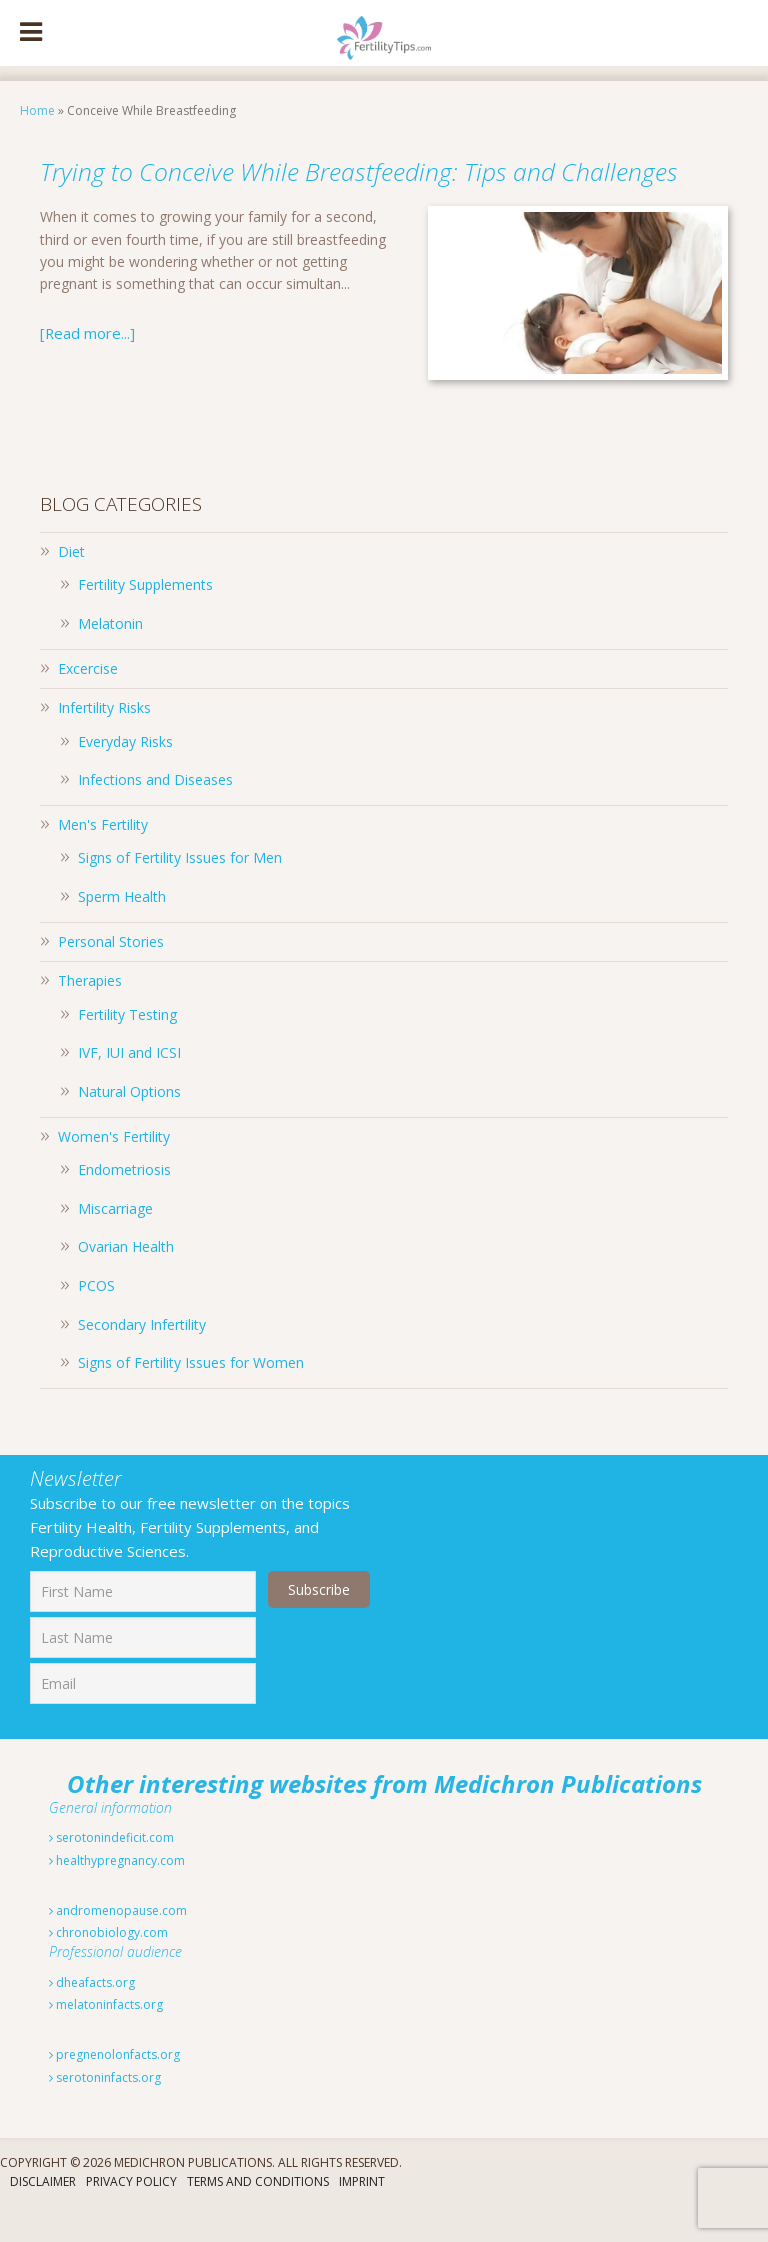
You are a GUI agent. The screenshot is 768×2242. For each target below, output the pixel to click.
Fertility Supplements (145, 620)
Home (37, 110)
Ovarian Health (126, 1282)
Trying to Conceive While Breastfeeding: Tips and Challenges (377, 185)
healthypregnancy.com (117, 1896)
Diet (71, 587)
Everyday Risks (125, 777)
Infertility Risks (104, 743)
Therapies (90, 1016)
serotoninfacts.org (105, 2113)
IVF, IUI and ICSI (129, 1088)
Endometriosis (124, 1205)
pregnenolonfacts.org (114, 2090)
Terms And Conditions (258, 2217)
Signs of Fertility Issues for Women (191, 1398)
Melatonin (110, 659)
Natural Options (129, 1127)
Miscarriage (115, 1244)
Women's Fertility (114, 1172)
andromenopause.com (118, 1946)
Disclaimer (43, 2217)
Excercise (88, 704)
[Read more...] (85, 368)
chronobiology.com (108, 1968)
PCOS (96, 1321)
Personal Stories (111, 977)
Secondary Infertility (142, 1360)
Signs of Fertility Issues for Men (180, 893)
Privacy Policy (131, 2217)
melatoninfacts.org (106, 2040)
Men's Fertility (103, 860)
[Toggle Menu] (31, 33)
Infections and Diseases (155, 815)
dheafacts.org (92, 2018)
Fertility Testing (127, 1050)
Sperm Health (122, 932)
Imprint (362, 2217)
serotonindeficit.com (111, 1873)
